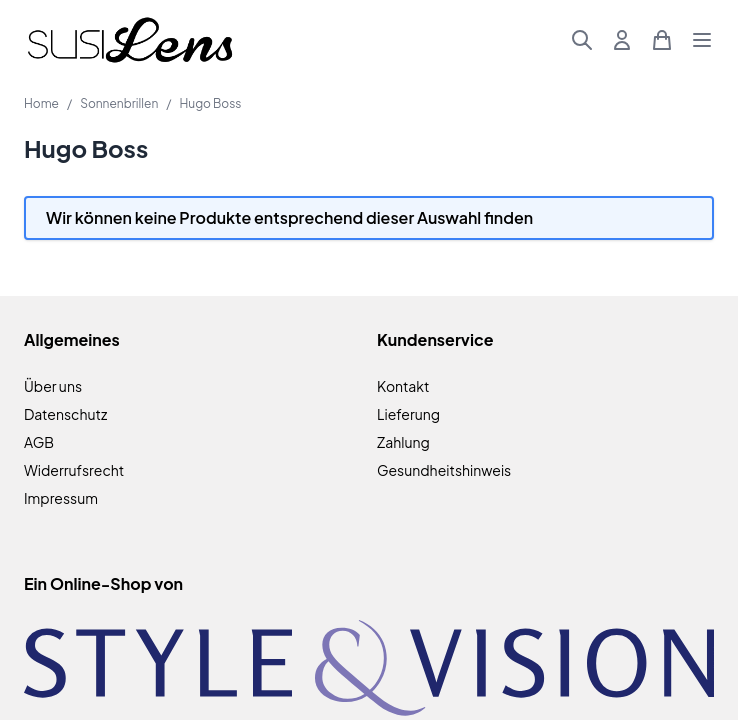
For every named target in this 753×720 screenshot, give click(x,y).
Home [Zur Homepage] (41, 103)
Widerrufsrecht (74, 470)
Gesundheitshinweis (444, 470)
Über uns (53, 386)
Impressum (61, 498)
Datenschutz (65, 414)
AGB (39, 442)
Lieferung (408, 414)
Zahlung (403, 442)
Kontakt (403, 386)
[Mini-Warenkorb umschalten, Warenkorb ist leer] (662, 40)
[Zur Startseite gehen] (130, 40)
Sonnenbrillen (119, 103)
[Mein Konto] (622, 40)
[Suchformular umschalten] (582, 40)
